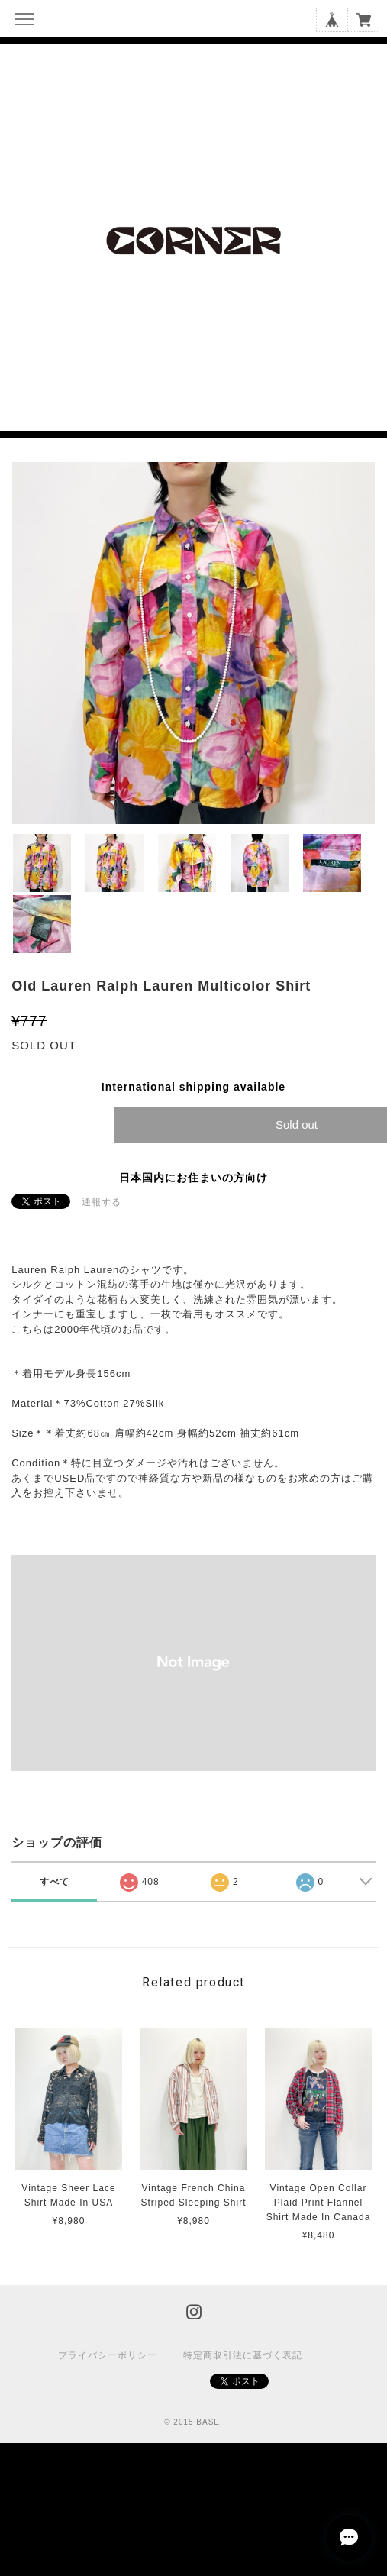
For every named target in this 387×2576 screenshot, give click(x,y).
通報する (101, 1202)
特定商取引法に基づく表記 (242, 2355)
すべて (54, 1881)
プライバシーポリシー (107, 2355)
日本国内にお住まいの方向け (193, 1178)
